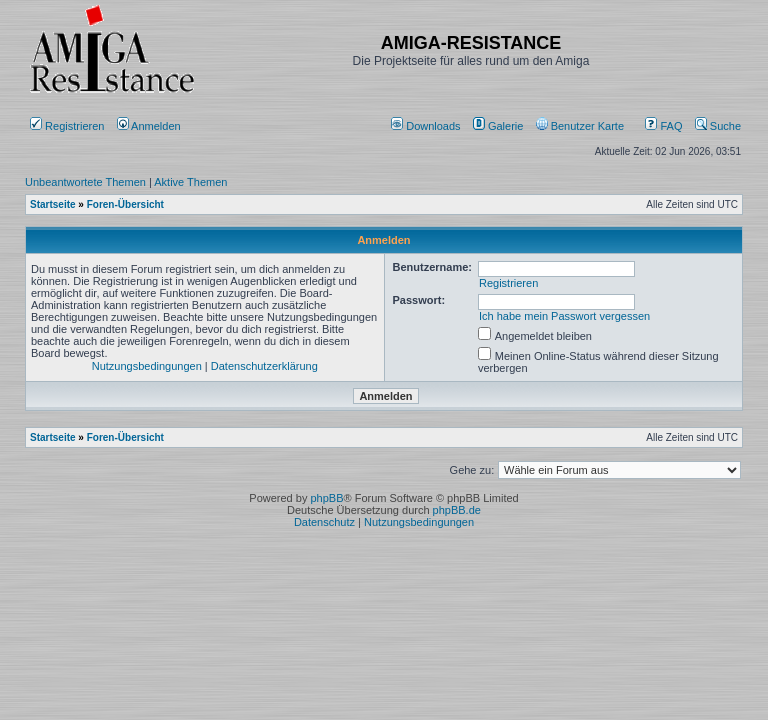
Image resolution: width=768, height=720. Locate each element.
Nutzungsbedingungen (147, 366)
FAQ (663, 126)
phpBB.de (457, 510)
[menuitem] (427, 126)
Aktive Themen (190, 182)
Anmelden (150, 126)
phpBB (326, 498)
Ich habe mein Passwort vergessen (564, 316)
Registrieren (67, 126)
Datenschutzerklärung (264, 366)
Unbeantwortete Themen (85, 182)
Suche (718, 126)
